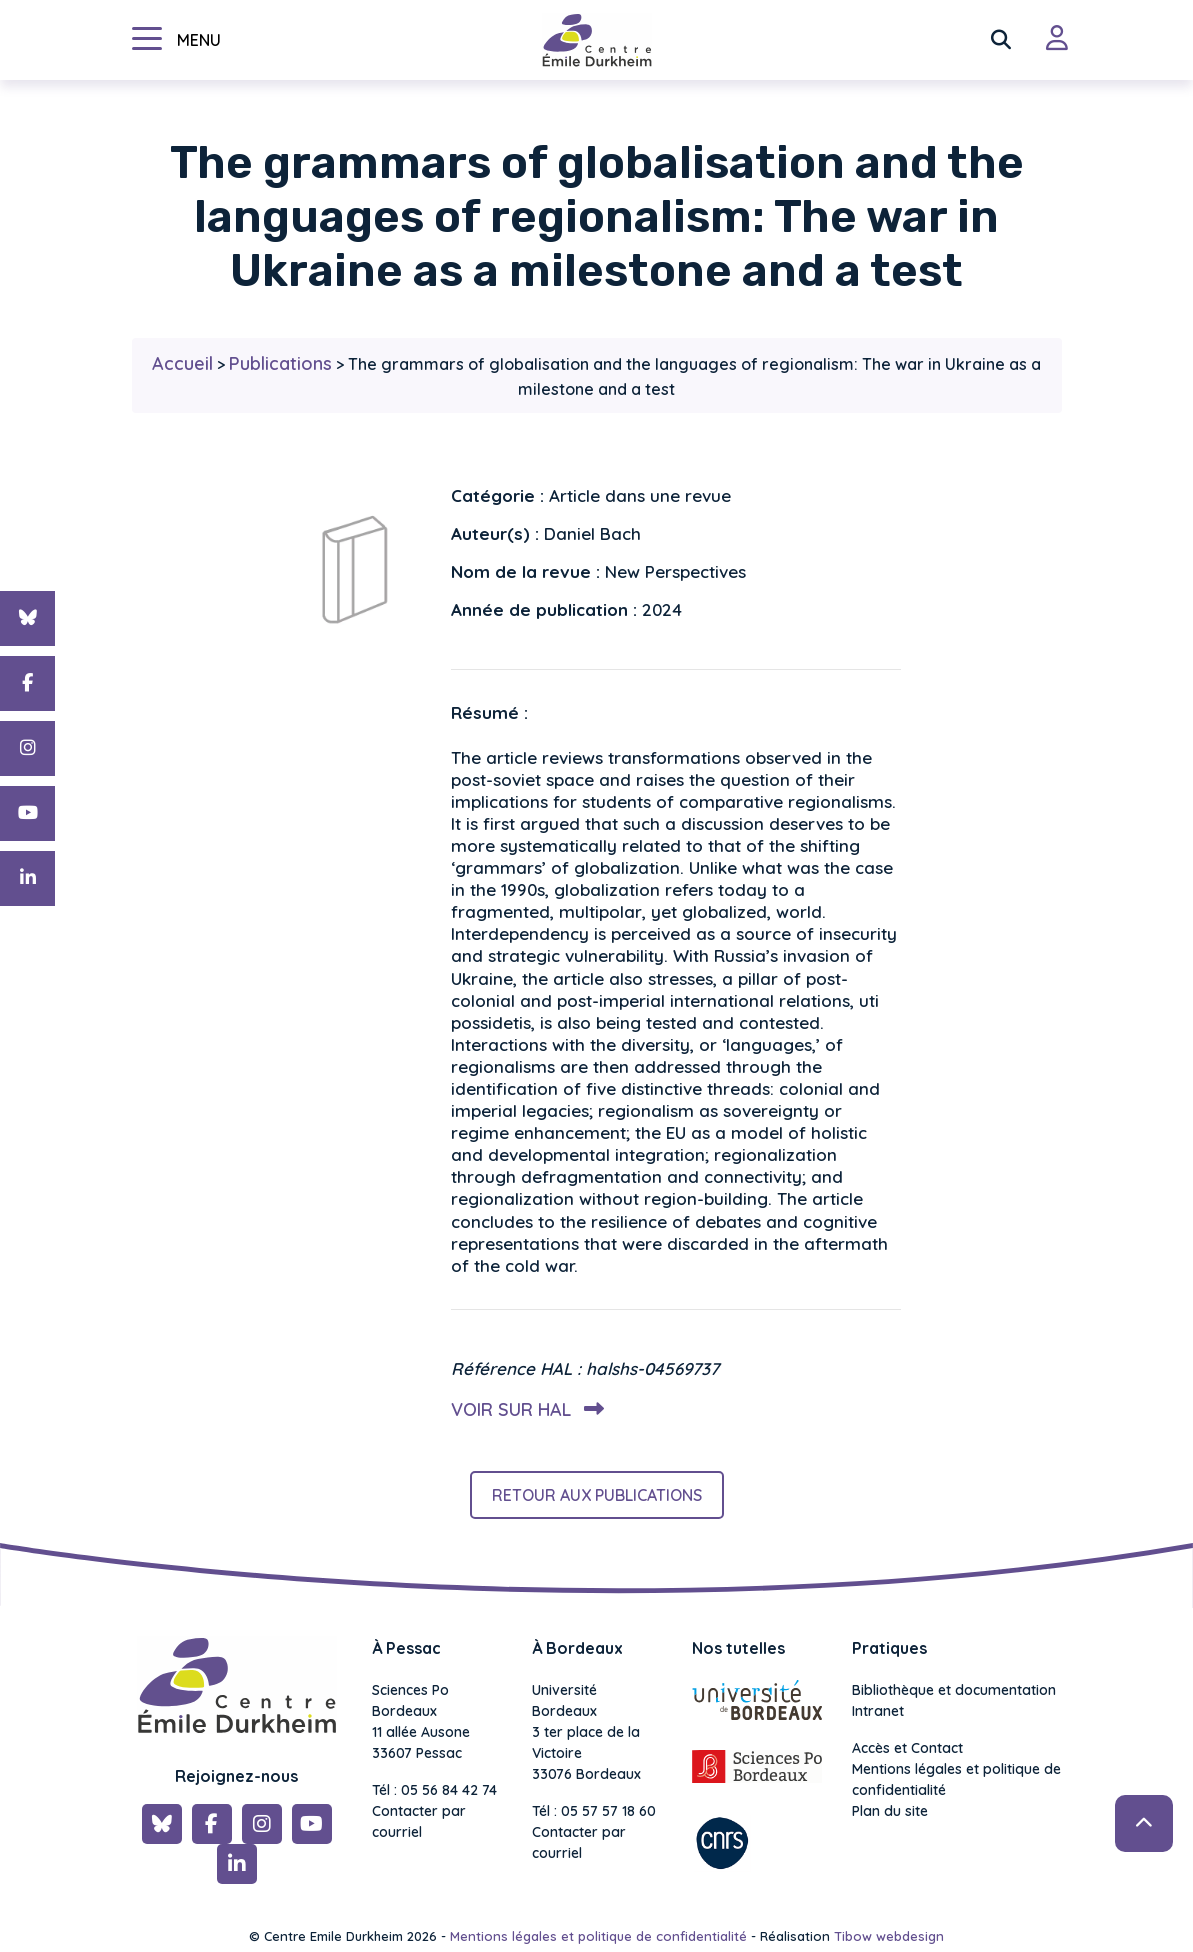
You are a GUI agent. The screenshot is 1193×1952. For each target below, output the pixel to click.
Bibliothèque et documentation (954, 1690)
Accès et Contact (907, 1748)
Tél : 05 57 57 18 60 (594, 1811)
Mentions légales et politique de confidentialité (956, 1779)
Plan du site (890, 1811)
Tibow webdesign (889, 1936)
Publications (280, 363)
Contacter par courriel (419, 1821)
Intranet (878, 1711)
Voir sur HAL (523, 1409)
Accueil (182, 363)
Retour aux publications (597, 1495)
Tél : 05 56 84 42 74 (434, 1790)
